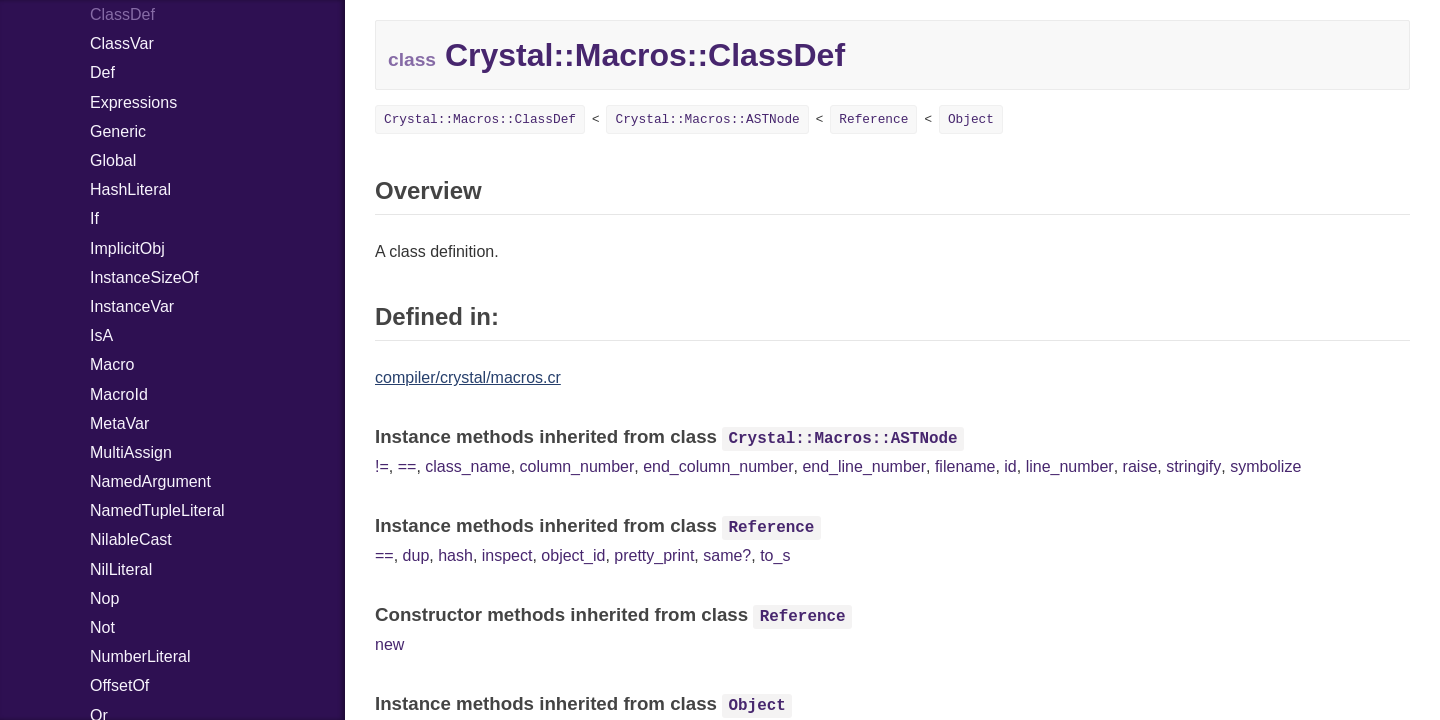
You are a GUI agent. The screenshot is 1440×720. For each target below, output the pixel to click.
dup (416, 555)
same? (727, 555)
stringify (1193, 466)
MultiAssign (131, 452)
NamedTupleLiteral (157, 510)
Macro (112, 364)
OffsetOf (119, 685)
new (389, 644)
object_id (573, 555)
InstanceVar (132, 306)
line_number (1070, 466)
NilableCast (131, 539)
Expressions (133, 102)
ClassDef (122, 14)
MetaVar (119, 423)
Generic (118, 131)
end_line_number (864, 466)
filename (965, 466)
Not (102, 627)
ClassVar (122, 43)
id (1010, 466)
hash (455, 555)
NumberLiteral (140, 656)
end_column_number (718, 466)
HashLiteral (130, 189)
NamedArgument (150, 481)
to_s (775, 555)
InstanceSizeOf (144, 277)
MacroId (119, 394)
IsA (101, 335)
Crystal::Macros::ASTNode (707, 119)
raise (1140, 466)
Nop (104, 598)
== (407, 466)
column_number (577, 466)
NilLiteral (121, 569)
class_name (467, 466)
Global (113, 160)
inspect (507, 555)
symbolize (1265, 466)
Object (971, 119)
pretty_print (654, 555)
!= (382, 466)
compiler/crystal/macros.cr (468, 377)
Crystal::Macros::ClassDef (480, 119)
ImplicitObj (127, 248)
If (94, 218)
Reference (873, 119)
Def (102, 72)
